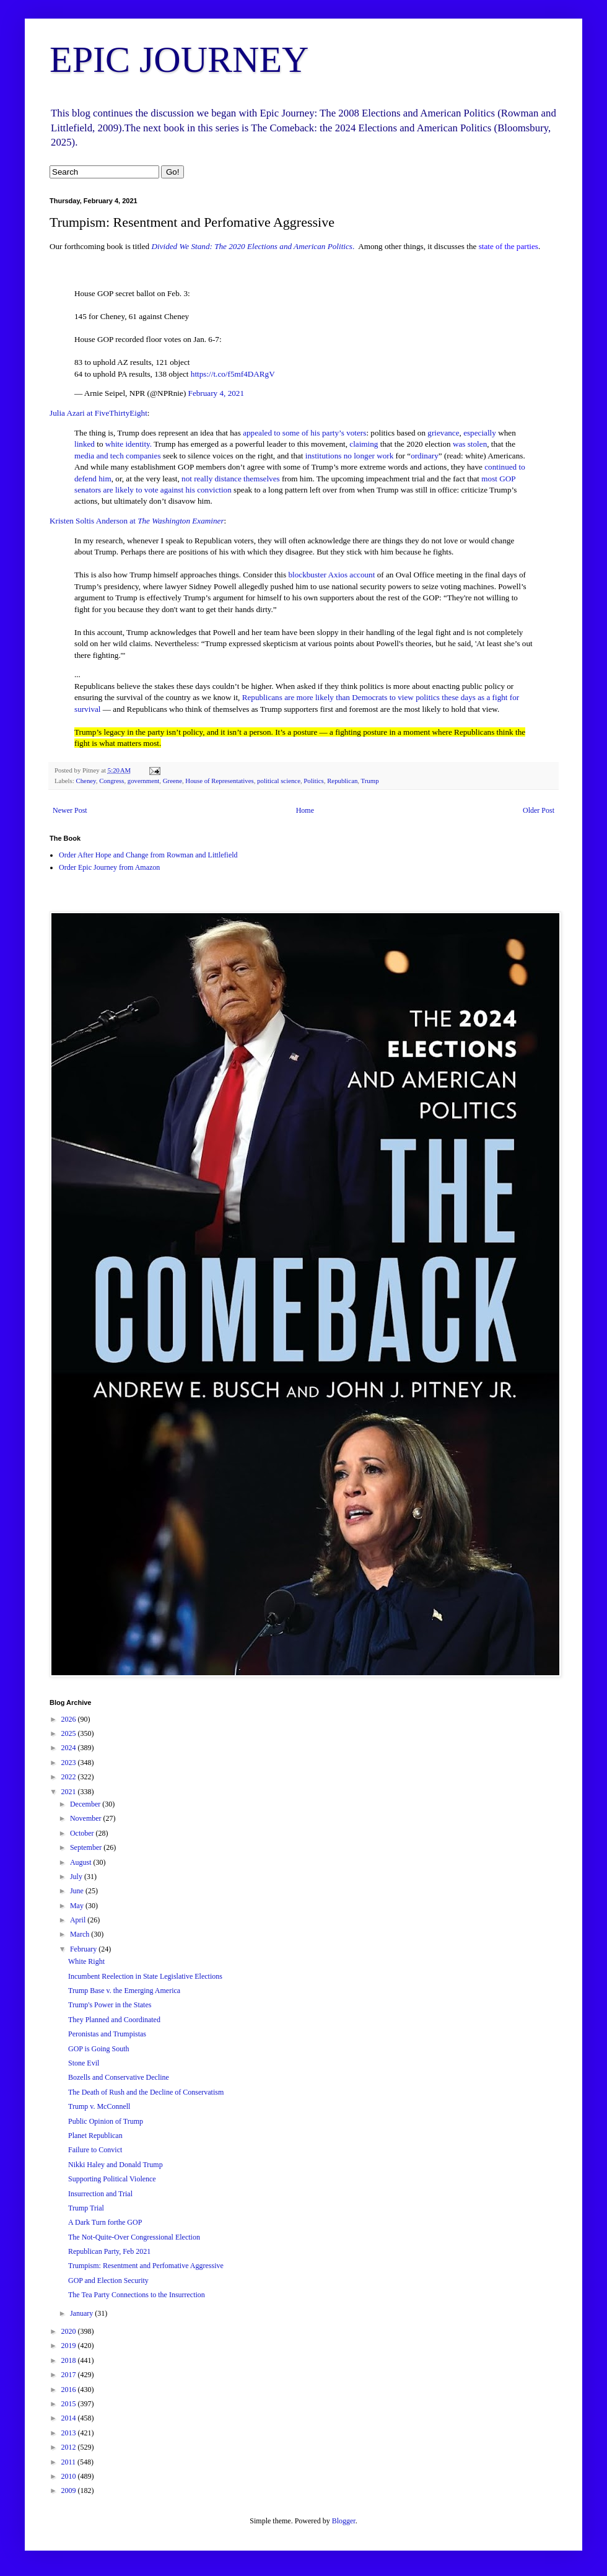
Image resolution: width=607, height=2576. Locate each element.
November (86, 1818)
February (84, 1949)
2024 (69, 1747)
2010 (69, 2476)
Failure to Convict (95, 2149)
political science (278, 780)
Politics (313, 780)
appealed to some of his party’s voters (304, 432)
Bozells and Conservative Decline (118, 2077)
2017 (69, 2374)
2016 (69, 2389)
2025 (69, 1733)
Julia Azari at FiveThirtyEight (98, 413)
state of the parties (507, 246)
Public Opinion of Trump (105, 2121)
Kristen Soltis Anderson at (137, 520)
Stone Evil (83, 2063)
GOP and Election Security (108, 2280)
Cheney (85, 780)
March (80, 1934)
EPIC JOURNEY (179, 59)
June (77, 1890)
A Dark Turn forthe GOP (105, 2222)
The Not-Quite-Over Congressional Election (134, 2237)
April (78, 1920)
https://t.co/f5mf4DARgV (233, 374)
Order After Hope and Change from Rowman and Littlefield (148, 855)
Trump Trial (86, 2208)
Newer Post (70, 810)
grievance (443, 432)
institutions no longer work (349, 455)
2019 (69, 2345)
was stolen (470, 444)
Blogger (344, 2521)
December (86, 1804)
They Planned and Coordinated (114, 2019)
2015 (69, 2403)
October (83, 1833)
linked (84, 444)
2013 (69, 2433)
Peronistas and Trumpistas (107, 2034)
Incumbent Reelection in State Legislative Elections (145, 1976)
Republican (342, 780)
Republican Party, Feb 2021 (109, 2251)
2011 (69, 2462)
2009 (69, 2490)
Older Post (538, 810)
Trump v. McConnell (99, 2106)
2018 (69, 2360)
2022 (69, 1776)
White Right (86, 1961)
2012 (69, 2447)
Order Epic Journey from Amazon (109, 867)
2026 (69, 1719)
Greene (172, 780)
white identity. (128, 444)
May (77, 1905)
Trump (370, 780)
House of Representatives (219, 780)
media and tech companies (117, 455)
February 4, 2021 (216, 393)
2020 (69, 2331)
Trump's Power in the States (109, 2004)
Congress (111, 780)
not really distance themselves (230, 478)
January (82, 2313)
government (144, 780)
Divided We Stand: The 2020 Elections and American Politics (251, 246)
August (82, 1862)
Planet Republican (95, 2135)
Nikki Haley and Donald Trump (115, 2164)
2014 (69, 2418)
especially (479, 432)
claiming (363, 444)
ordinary (425, 455)
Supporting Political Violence (112, 2179)
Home (305, 810)
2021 (69, 1791)
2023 (69, 1762)
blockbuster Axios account (331, 574)
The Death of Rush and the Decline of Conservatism (146, 2092)
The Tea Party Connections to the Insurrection (136, 2294)
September (86, 1847)
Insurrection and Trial (100, 2193)
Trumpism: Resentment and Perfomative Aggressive (146, 2265)
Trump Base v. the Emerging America (124, 1990)
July (77, 1876)
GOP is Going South (98, 2048)
